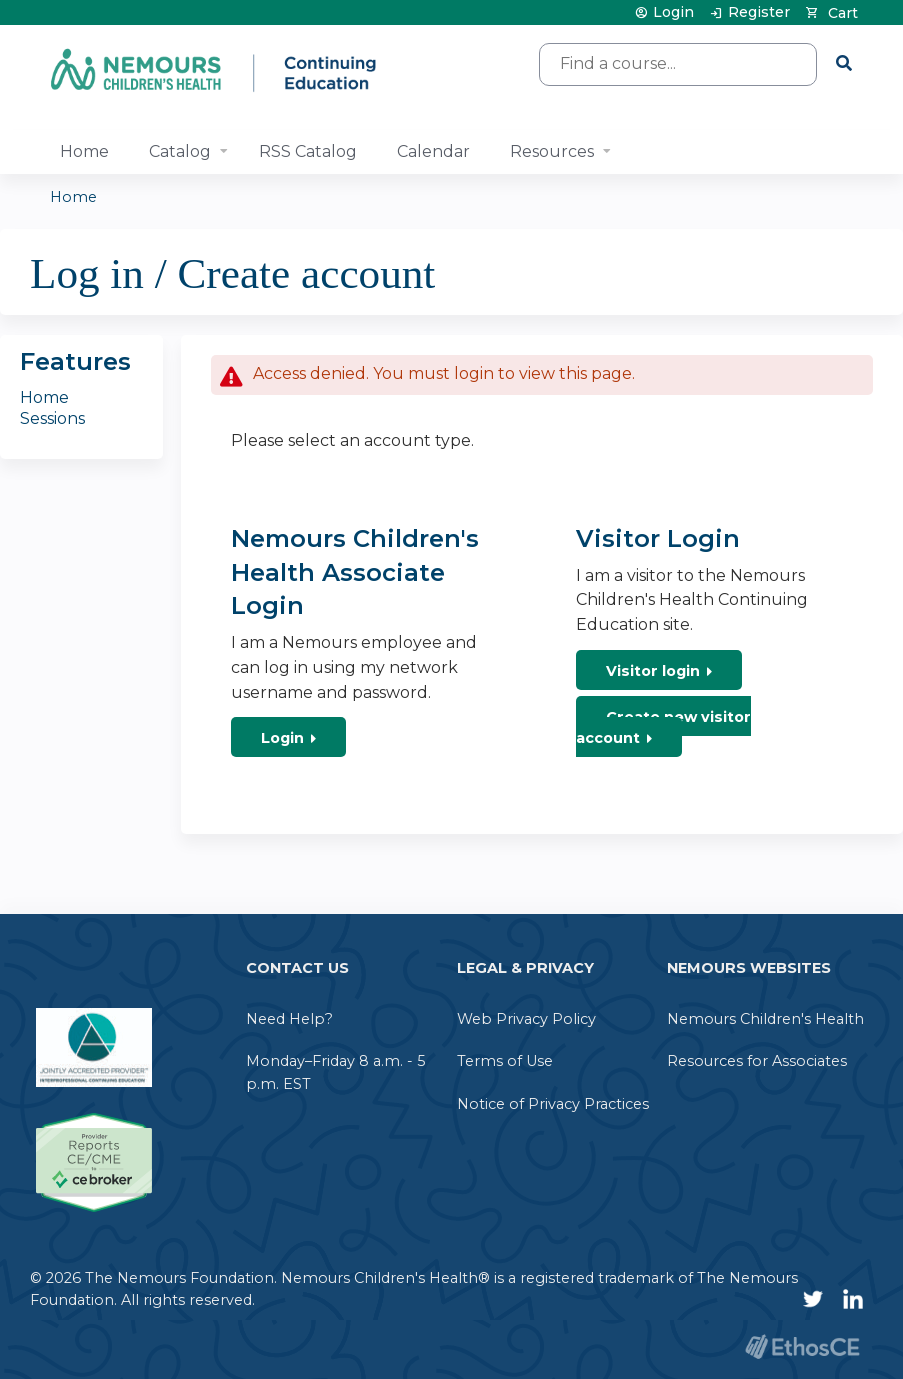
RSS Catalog (308, 151)
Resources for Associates (757, 1061)
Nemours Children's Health (765, 1019)
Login (673, 12)
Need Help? (289, 1019)
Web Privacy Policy (526, 1019)
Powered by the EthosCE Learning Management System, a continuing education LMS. (802, 1346)
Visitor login (653, 671)
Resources (552, 151)
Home (84, 151)
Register (759, 12)
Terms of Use (505, 1061)
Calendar (433, 151)
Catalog (180, 151)
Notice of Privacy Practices (553, 1104)
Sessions (52, 418)
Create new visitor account (663, 727)
